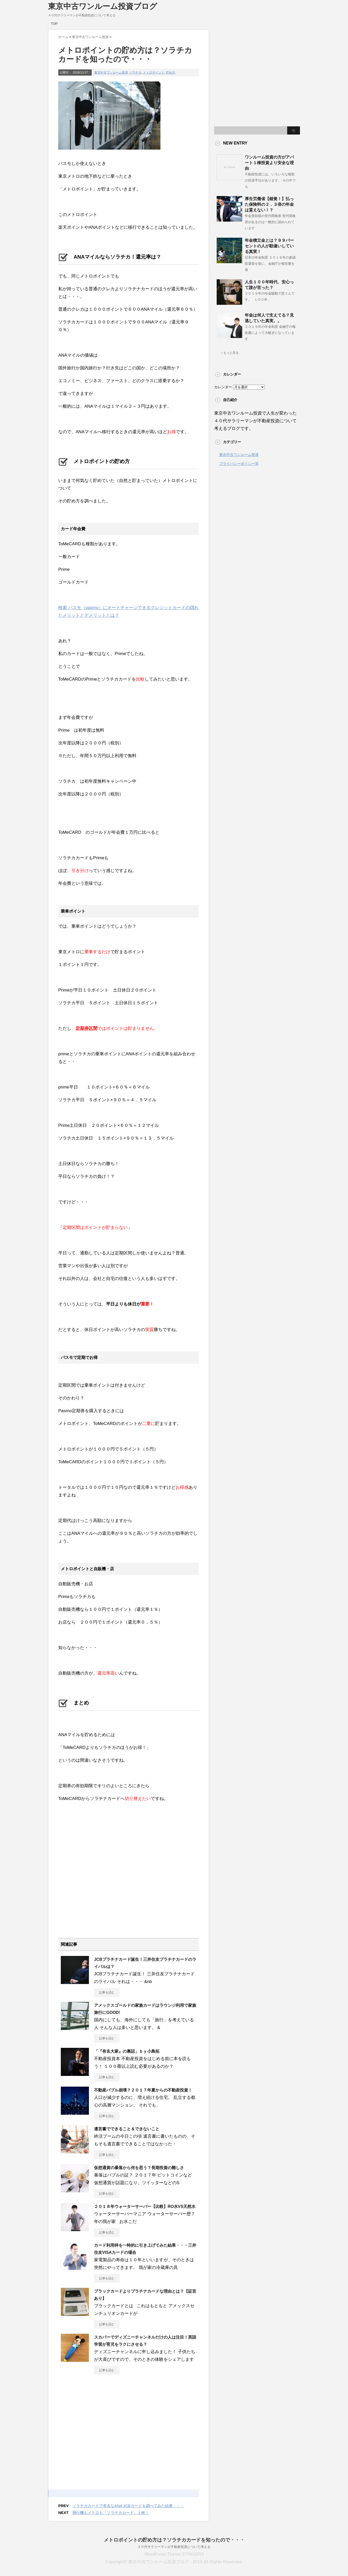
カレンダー (223, 387)
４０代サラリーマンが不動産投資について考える (174, 2547)
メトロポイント (153, 72)
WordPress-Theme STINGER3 (174, 2554)
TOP (54, 24)
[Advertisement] (101, 1864)
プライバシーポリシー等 (239, 464)
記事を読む (106, 1992)
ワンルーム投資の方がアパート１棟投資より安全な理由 (269, 163)
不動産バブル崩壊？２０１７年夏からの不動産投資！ (143, 2090)
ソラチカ (135, 72)
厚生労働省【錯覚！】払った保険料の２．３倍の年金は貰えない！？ (269, 204)
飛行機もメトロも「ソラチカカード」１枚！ (110, 2512)
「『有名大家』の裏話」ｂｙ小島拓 (126, 2051)
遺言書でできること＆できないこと (126, 2129)
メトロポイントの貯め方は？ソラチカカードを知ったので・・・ (174, 2540)
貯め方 (170, 72)
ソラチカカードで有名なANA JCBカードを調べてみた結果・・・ (128, 2506)
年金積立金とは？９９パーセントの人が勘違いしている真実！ (269, 246)
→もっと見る (229, 353)
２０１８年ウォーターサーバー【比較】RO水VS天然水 (144, 2206)
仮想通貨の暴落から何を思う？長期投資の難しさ (139, 2168)
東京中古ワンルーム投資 (111, 72)
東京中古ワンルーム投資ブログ (102, 6)
